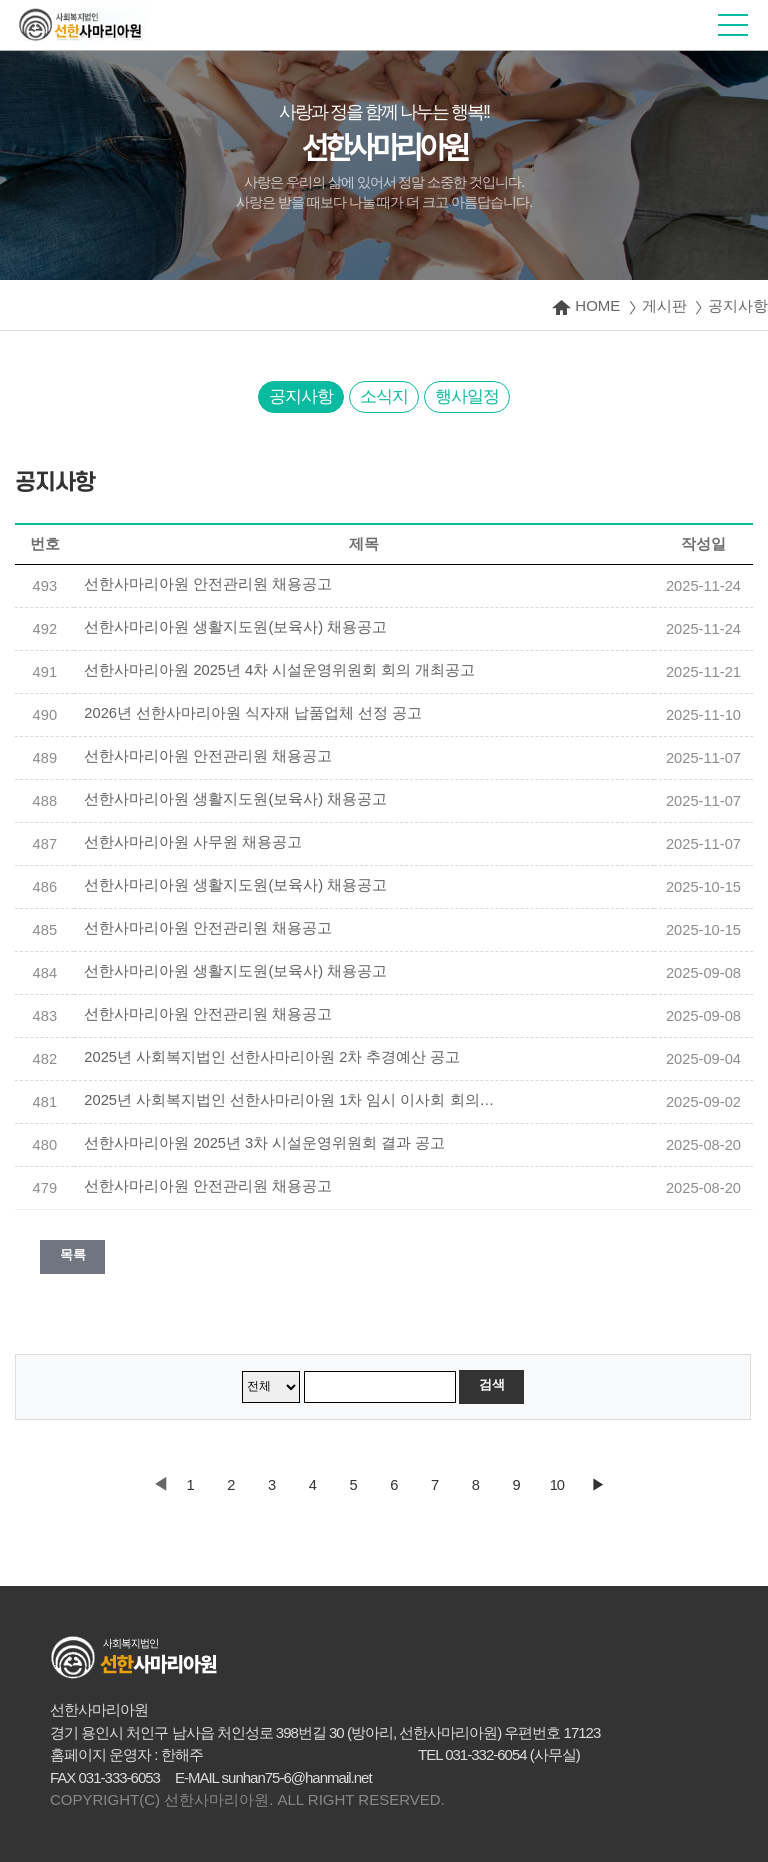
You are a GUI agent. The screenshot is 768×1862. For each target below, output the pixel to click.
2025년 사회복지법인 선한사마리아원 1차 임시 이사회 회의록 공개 (295, 1100)
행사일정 (467, 396)
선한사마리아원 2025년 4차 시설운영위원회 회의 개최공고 (279, 670)
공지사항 (301, 396)
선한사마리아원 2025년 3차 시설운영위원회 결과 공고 (264, 1143)
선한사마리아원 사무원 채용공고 (193, 842)
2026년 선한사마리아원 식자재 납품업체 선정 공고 (253, 713)
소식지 (384, 396)
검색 (491, 1384)
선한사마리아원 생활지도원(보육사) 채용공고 (235, 627)
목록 (72, 1254)
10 (557, 1485)
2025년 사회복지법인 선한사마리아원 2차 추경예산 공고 (272, 1057)
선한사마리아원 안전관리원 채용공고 (208, 584)
